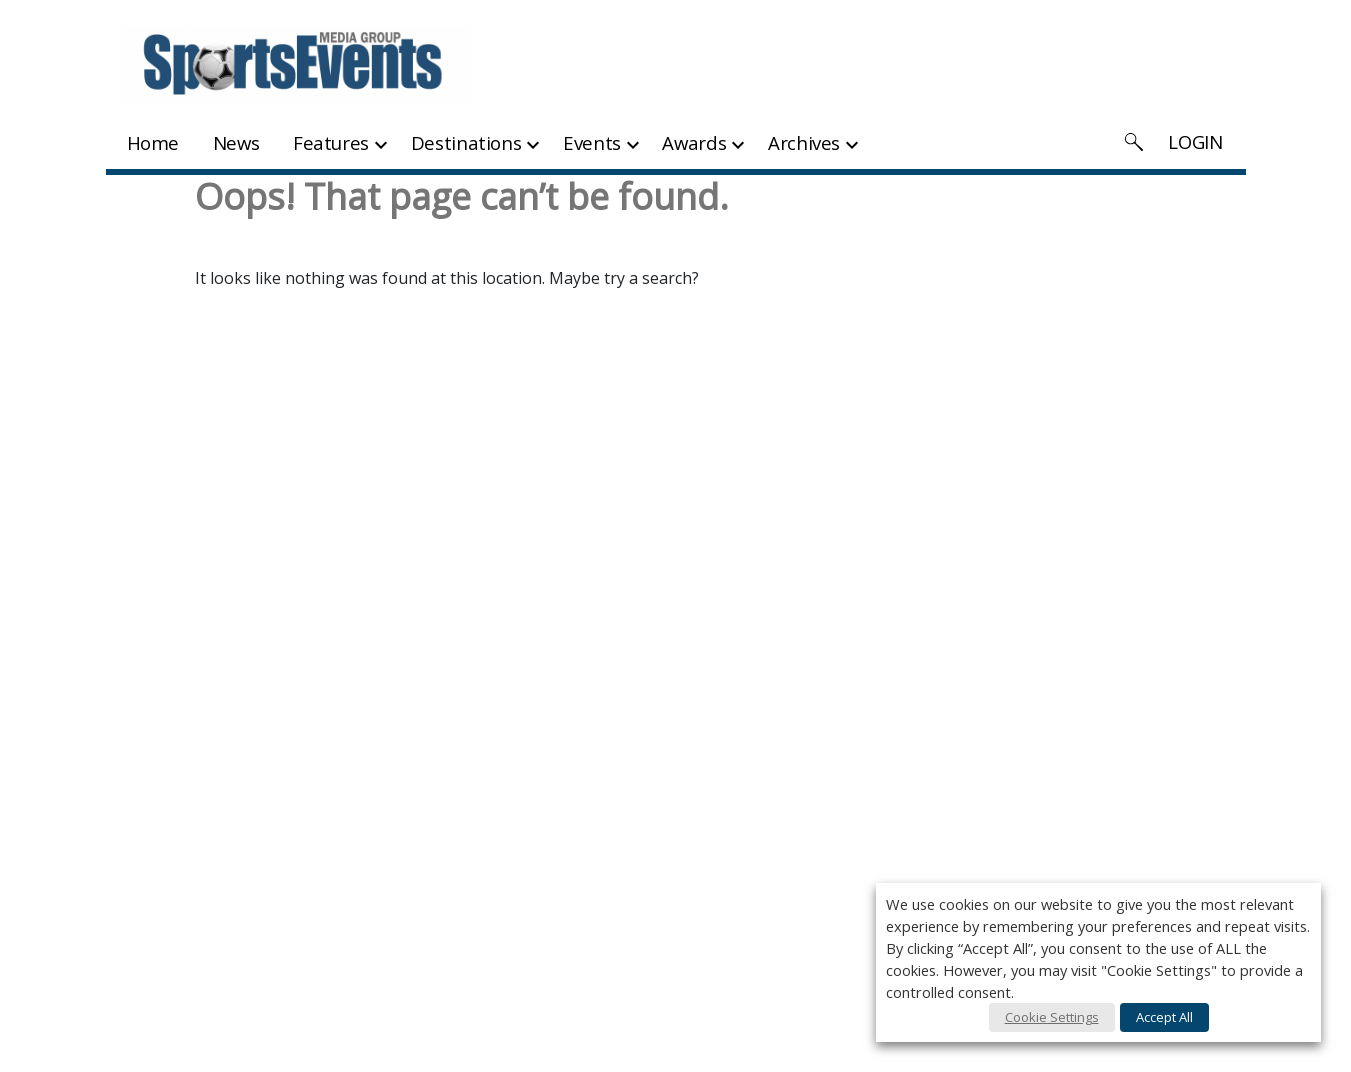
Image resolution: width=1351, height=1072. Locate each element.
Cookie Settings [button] (1052, 1017)
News (236, 142)
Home (153, 142)
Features (331, 142)
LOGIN (1195, 141)
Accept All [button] (1164, 1017)
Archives (804, 142)
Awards (694, 142)
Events (592, 142)
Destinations (466, 142)
